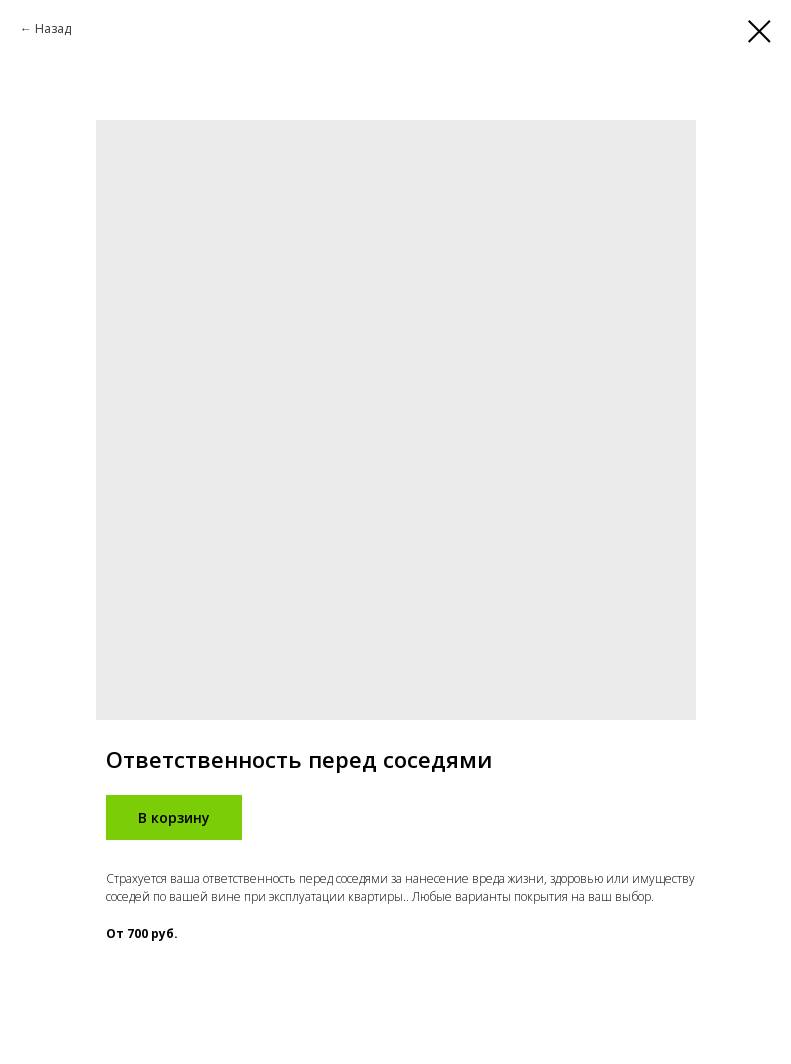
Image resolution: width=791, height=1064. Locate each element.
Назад (53, 28)
